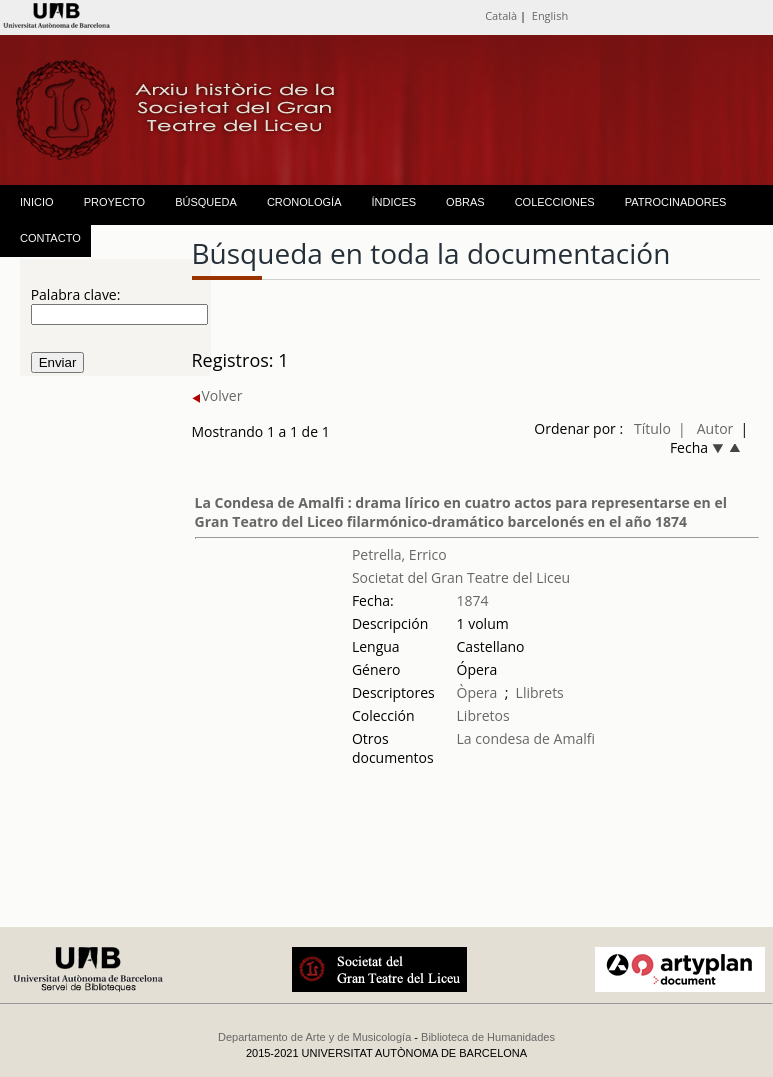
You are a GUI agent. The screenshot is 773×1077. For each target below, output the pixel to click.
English (550, 15)
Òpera (477, 692)
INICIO (37, 202)
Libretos (483, 715)
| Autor (705, 428)
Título (652, 428)
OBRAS (465, 202)
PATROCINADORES (676, 202)
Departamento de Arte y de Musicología (314, 1037)
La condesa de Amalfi (526, 738)
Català (501, 15)
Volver (217, 395)
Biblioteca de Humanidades (488, 1037)
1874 (473, 600)
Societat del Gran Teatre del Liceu (461, 577)
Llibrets (540, 692)
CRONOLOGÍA (304, 202)
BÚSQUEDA (206, 202)
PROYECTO (115, 202)
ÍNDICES (393, 202)
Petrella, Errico (399, 554)
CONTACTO (50, 238)
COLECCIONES (555, 202)
